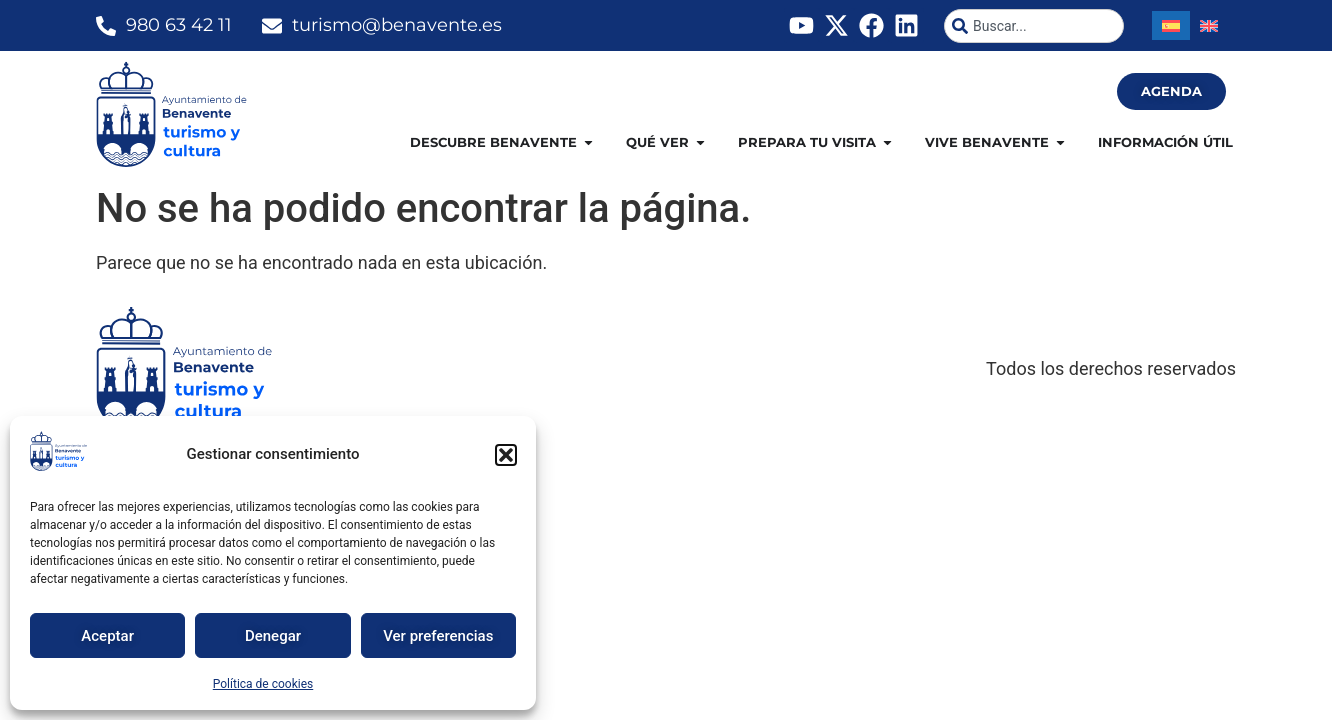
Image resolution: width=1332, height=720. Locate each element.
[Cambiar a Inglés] (1209, 25)
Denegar (273, 636)
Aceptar (107, 636)
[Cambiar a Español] (1171, 25)
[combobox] (1034, 26)
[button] (506, 455)
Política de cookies (263, 684)
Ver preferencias (438, 636)
